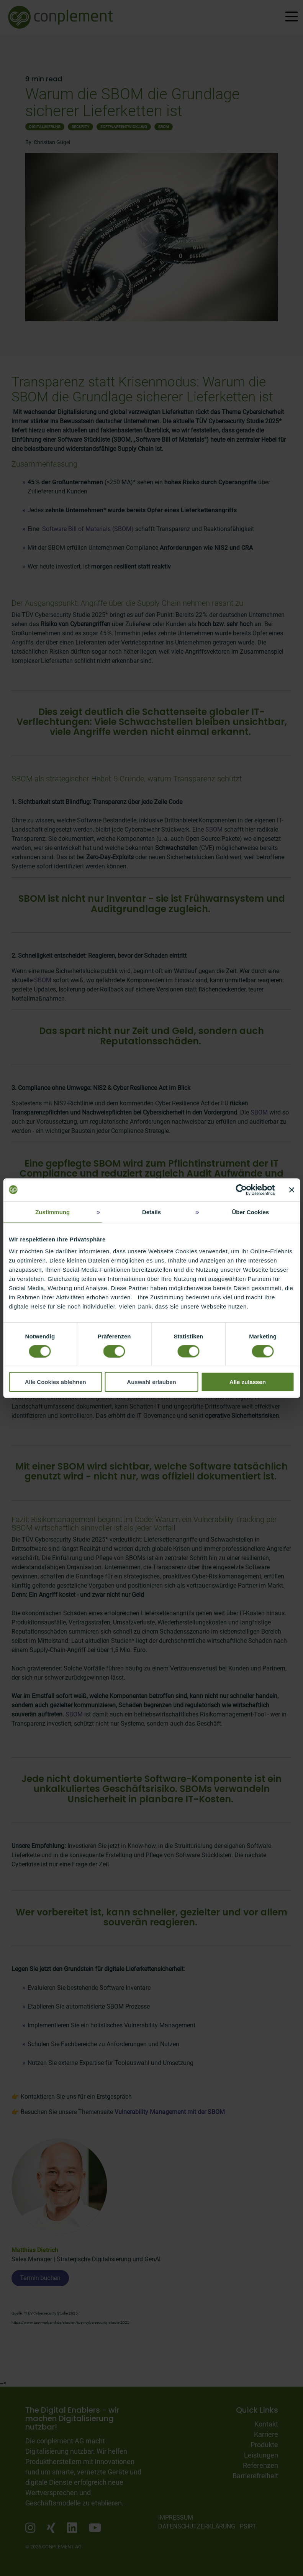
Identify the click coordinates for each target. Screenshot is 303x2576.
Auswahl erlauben (151, 1382)
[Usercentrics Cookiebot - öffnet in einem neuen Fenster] (241, 1189)
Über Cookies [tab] (250, 1211)
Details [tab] (151, 1211)
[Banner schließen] (291, 1189)
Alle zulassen (247, 1382)
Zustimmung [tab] (52, 1211)
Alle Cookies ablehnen (55, 1382)
